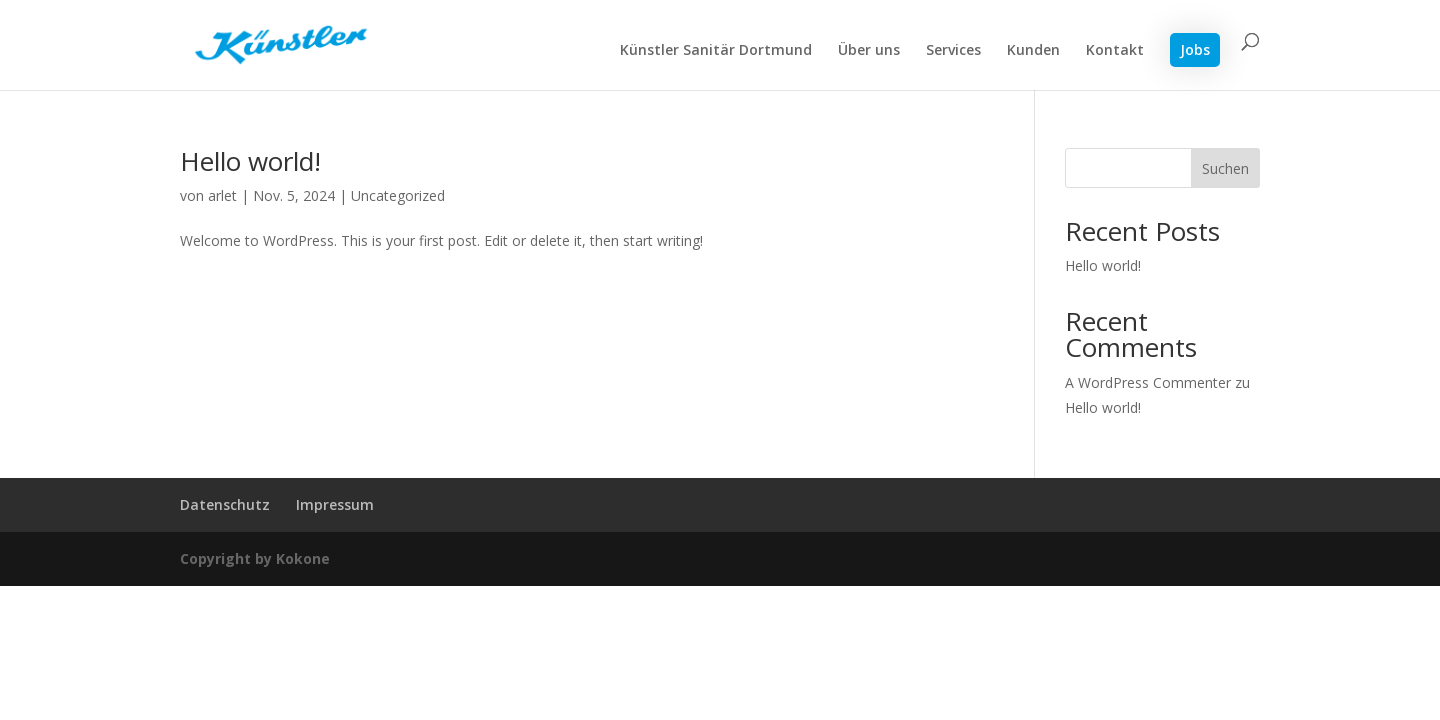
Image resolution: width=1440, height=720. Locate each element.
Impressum (335, 504)
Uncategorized (398, 195)
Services (953, 51)
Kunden (1033, 51)
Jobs (1195, 49)
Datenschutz (225, 504)
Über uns (869, 51)
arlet (222, 195)
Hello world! (250, 161)
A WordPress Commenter (1148, 382)
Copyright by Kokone (255, 558)
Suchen (1225, 168)
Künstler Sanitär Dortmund (716, 51)
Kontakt (1115, 51)
